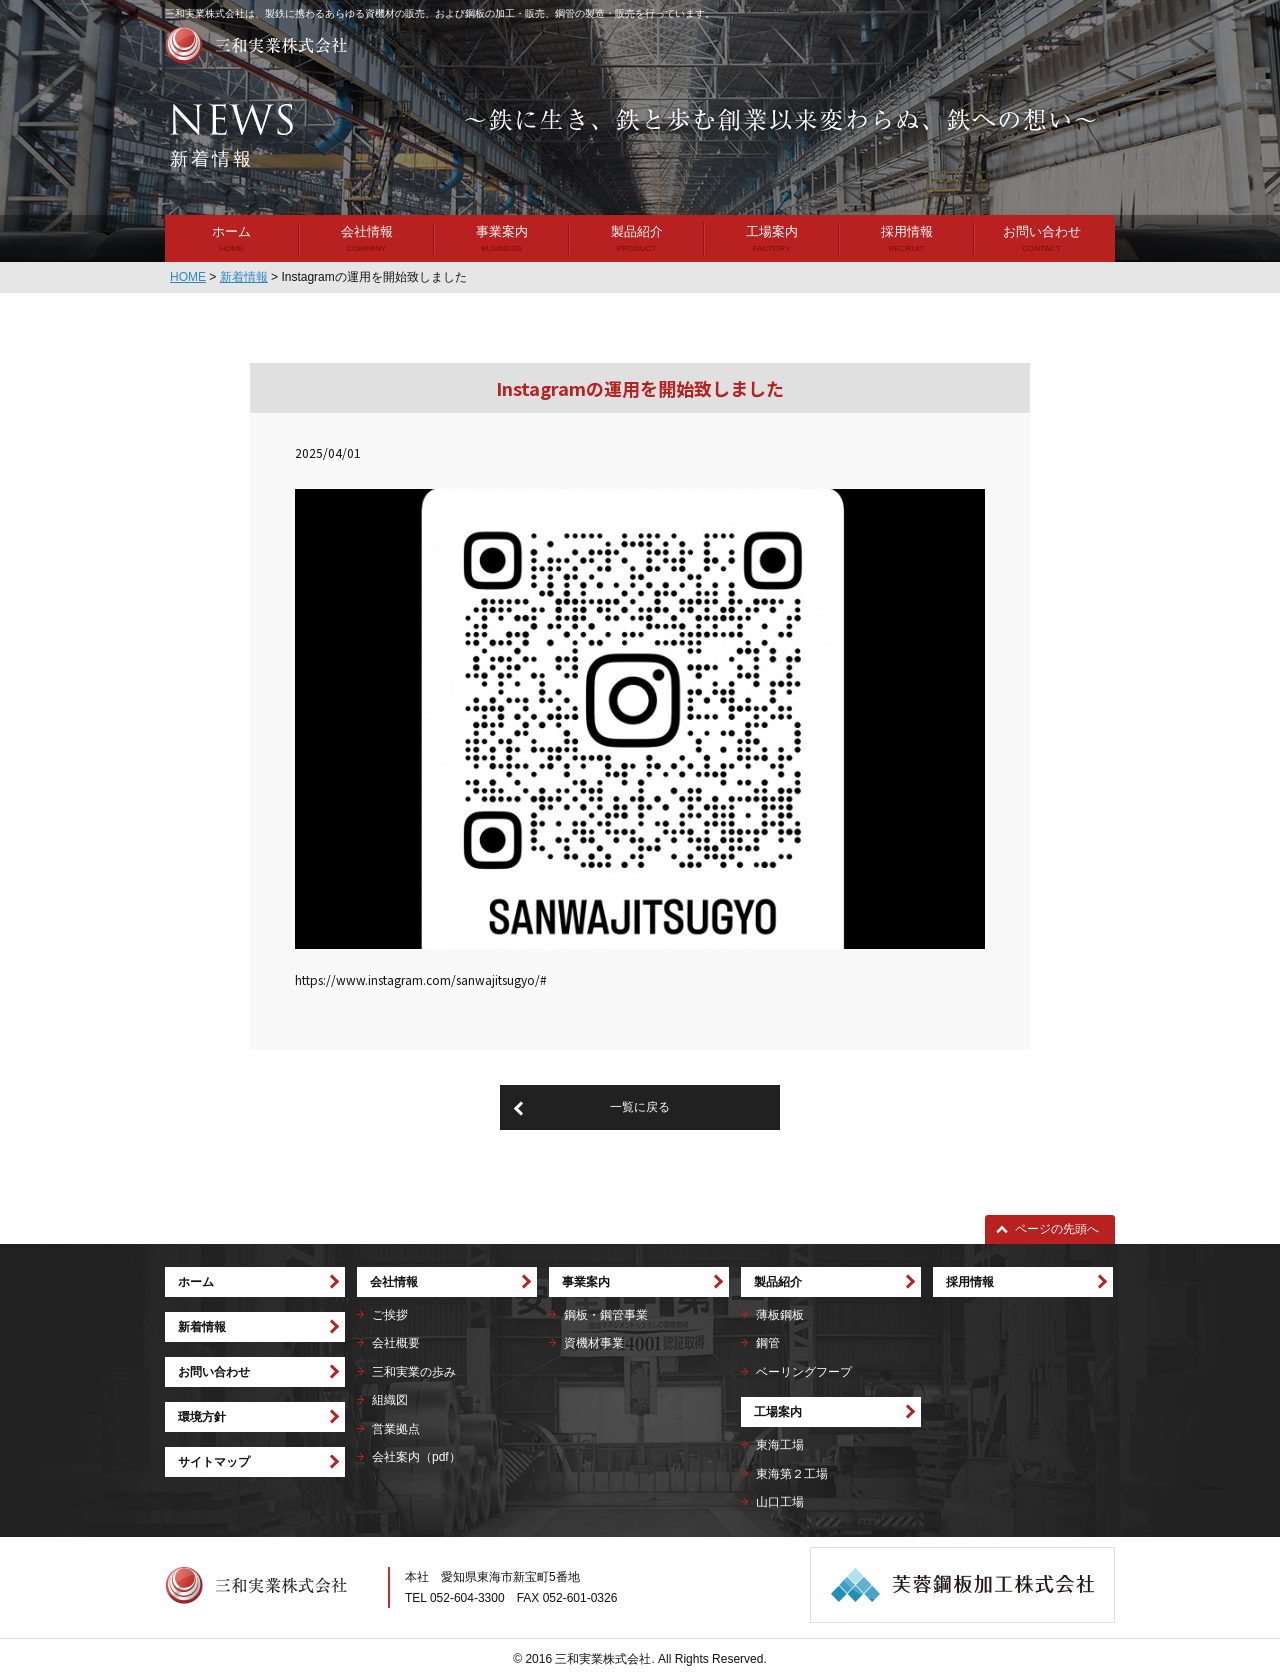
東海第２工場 (792, 1474)
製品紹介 (637, 231)
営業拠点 (396, 1429)
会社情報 (367, 231)
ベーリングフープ (804, 1372)
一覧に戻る (640, 1107)
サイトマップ (214, 1462)
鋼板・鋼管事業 (606, 1315)
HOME (188, 277)
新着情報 (244, 277)
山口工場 (780, 1502)
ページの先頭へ (1057, 1229)
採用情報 (907, 231)
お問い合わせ (1042, 231)
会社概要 (396, 1343)
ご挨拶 (390, 1315)
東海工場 (780, 1445)
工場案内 (772, 231)
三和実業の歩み (414, 1372)
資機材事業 (594, 1343)
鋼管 (768, 1343)
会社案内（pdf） (416, 1457)
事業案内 (502, 231)
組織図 (390, 1400)
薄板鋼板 (780, 1315)
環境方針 (202, 1417)
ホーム (231, 231)
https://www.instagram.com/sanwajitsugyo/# (421, 979)
